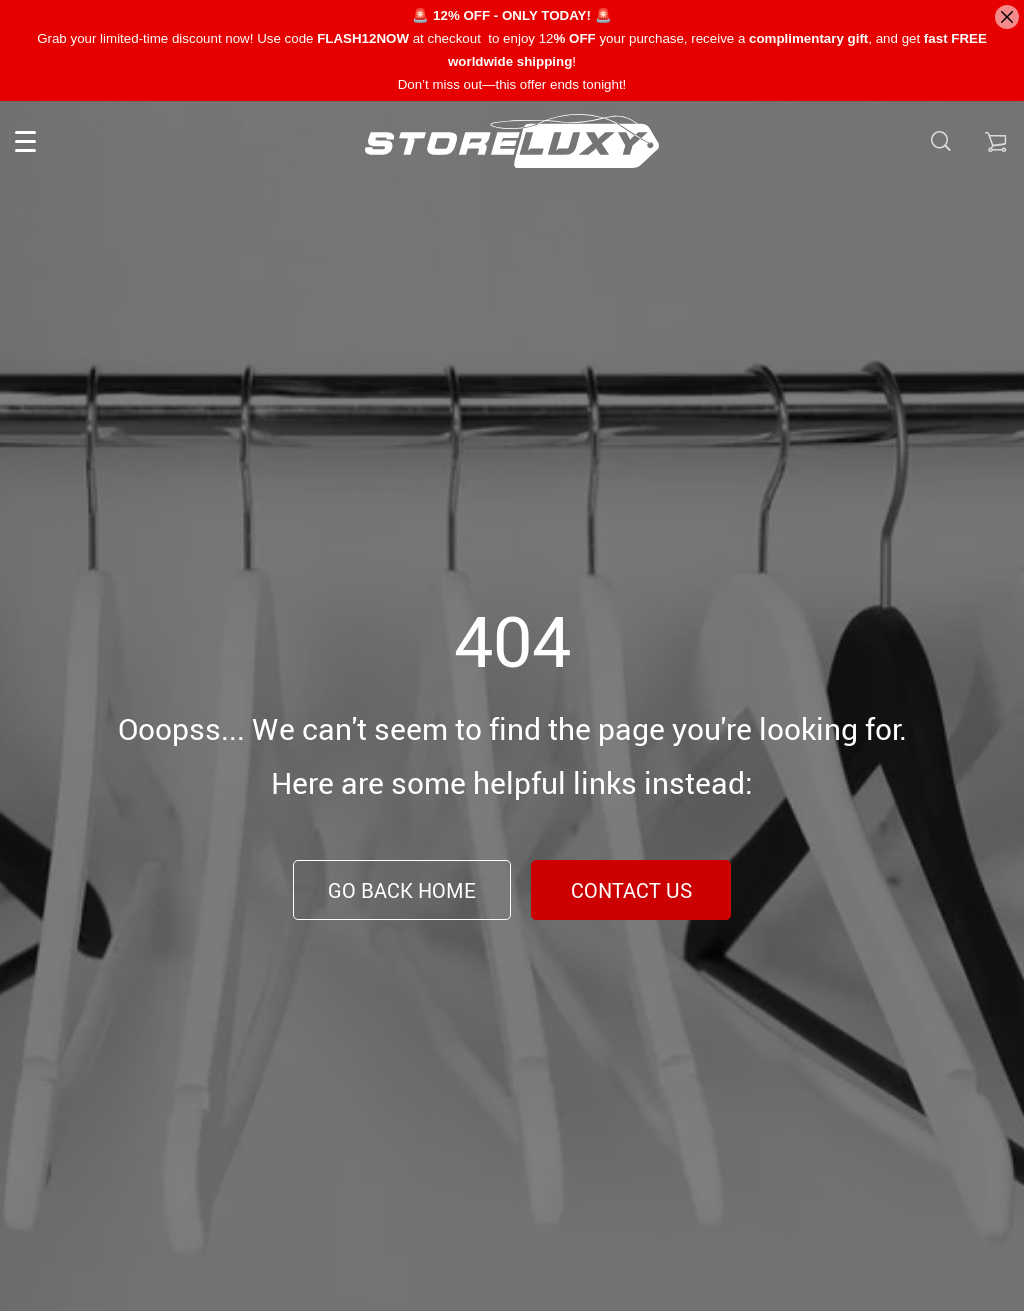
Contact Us (631, 890)
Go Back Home (402, 890)
